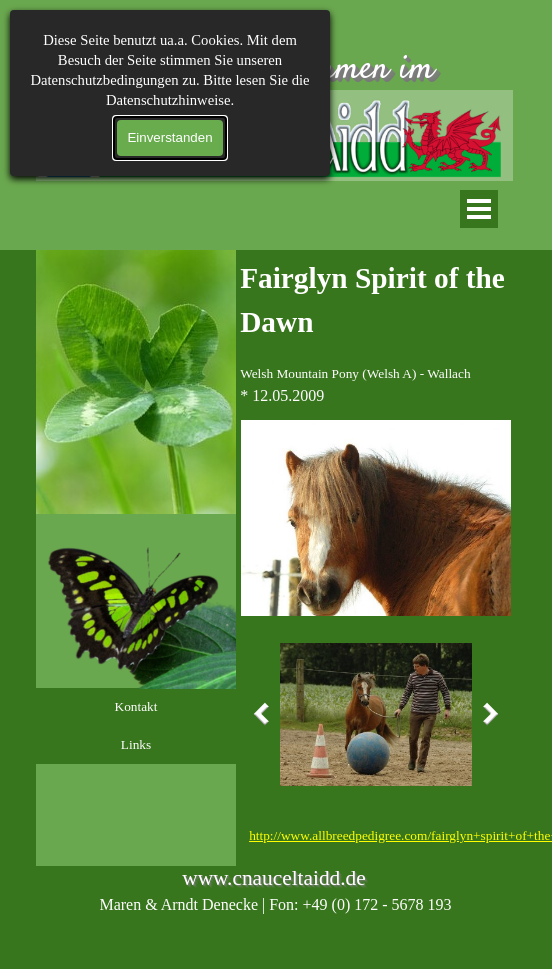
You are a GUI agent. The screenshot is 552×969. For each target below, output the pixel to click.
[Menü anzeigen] (479, 209)
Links (136, 744)
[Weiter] (486, 714)
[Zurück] (266, 714)
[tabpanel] (376, 332)
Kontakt (136, 706)
